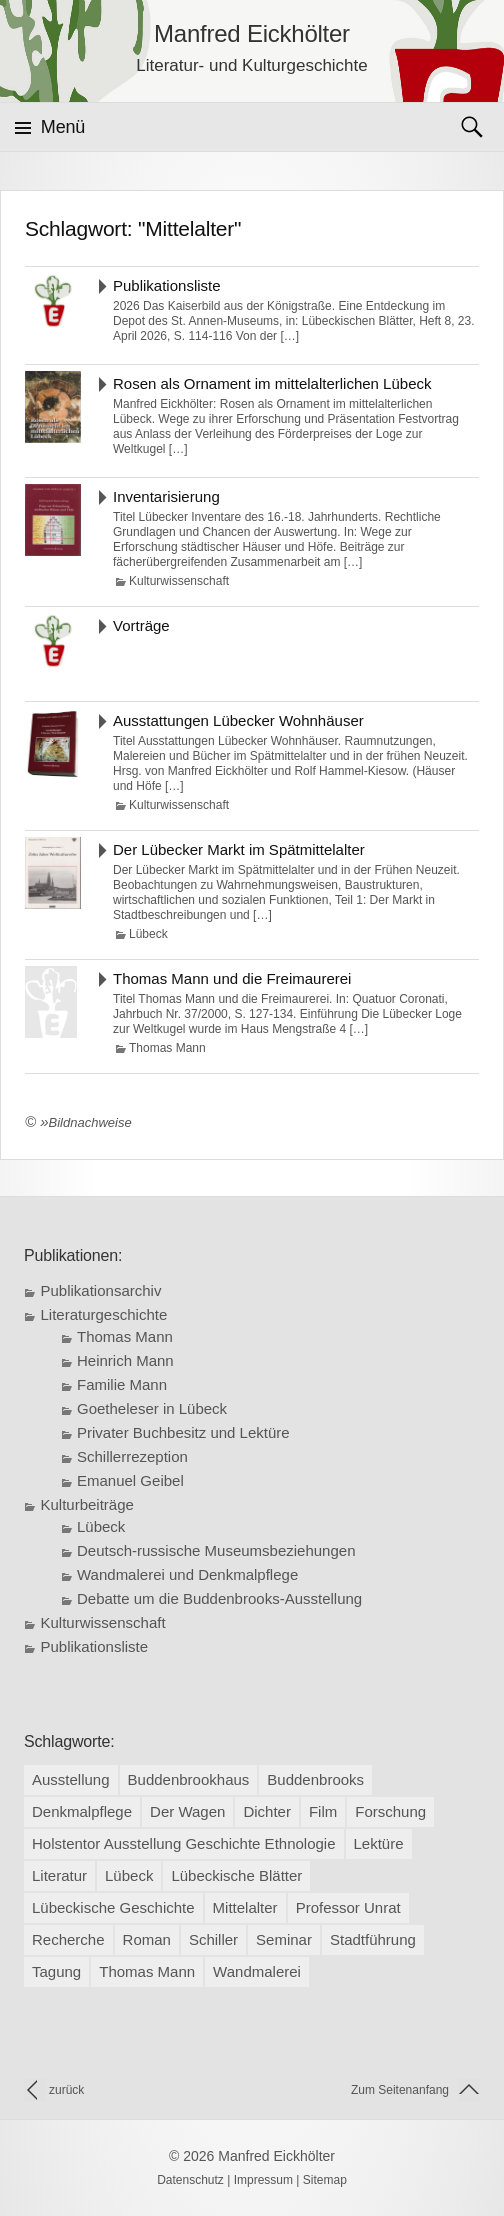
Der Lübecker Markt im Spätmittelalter (239, 849)
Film (323, 1811)
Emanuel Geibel (130, 1480)
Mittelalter (245, 1907)
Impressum (263, 2180)
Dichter (267, 1811)
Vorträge (141, 625)
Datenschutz (190, 2180)
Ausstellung (71, 1779)
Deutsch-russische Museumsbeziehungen (216, 1550)
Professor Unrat (348, 1907)
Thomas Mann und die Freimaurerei (232, 978)
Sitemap (325, 2180)
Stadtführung (373, 1939)
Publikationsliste (167, 285)
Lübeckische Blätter (236, 1875)
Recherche (68, 1939)
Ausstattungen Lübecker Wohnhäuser (238, 720)
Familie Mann (122, 1384)
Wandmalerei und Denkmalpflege (187, 1574)
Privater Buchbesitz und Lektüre (183, 1432)
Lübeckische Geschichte (113, 1907)
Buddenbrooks (315, 1779)
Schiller (213, 1939)
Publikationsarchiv (101, 1290)
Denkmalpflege (82, 1811)
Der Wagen (187, 1811)
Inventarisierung (166, 496)
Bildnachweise (90, 1122)
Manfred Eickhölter (276, 2156)
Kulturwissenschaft (179, 581)
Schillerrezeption (132, 1456)
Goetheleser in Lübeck (152, 1408)
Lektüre (379, 1843)
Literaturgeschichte (104, 1314)
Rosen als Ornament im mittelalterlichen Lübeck (272, 383)
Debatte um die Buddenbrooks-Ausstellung (219, 1598)
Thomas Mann (167, 1048)
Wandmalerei (257, 1971)
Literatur (59, 1875)
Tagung (56, 1971)
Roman (147, 1939)
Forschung (390, 1811)
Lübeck (148, 934)
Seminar (284, 1939)
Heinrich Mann (125, 1360)
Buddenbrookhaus (189, 1779)
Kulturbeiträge (87, 1504)
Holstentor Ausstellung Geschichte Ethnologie (184, 1843)
